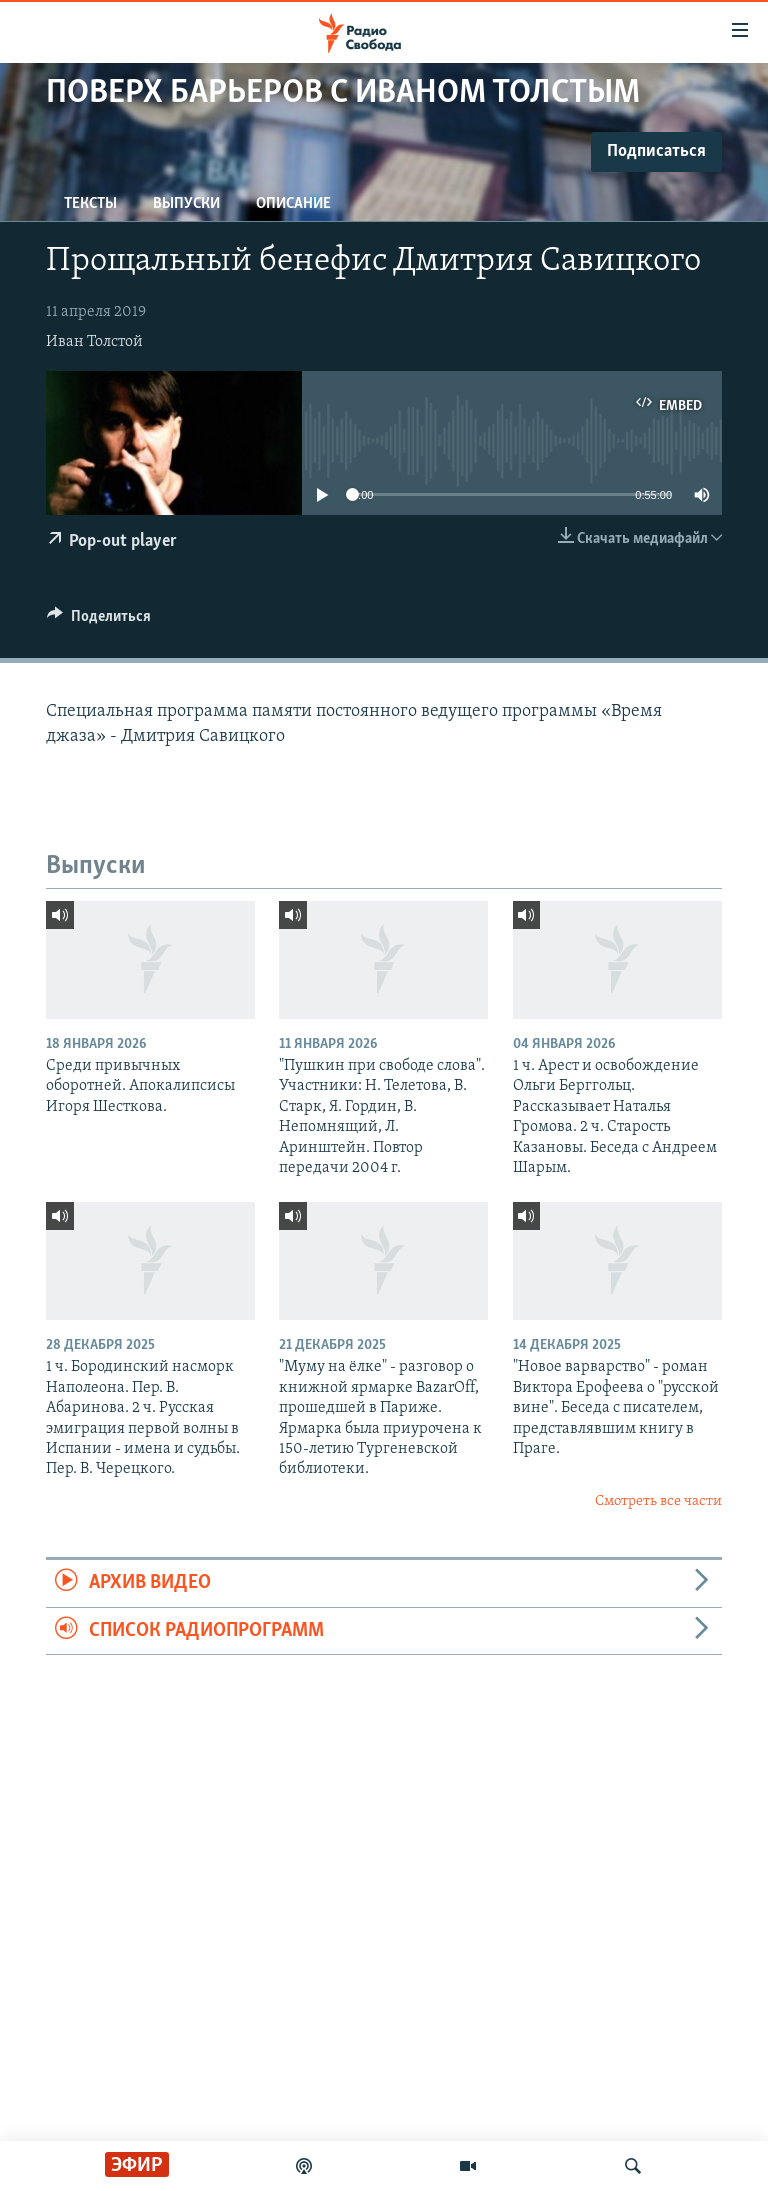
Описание (293, 204)
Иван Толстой (94, 342)
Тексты (90, 204)
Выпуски (186, 204)
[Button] (99, 621)
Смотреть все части (658, 1501)
